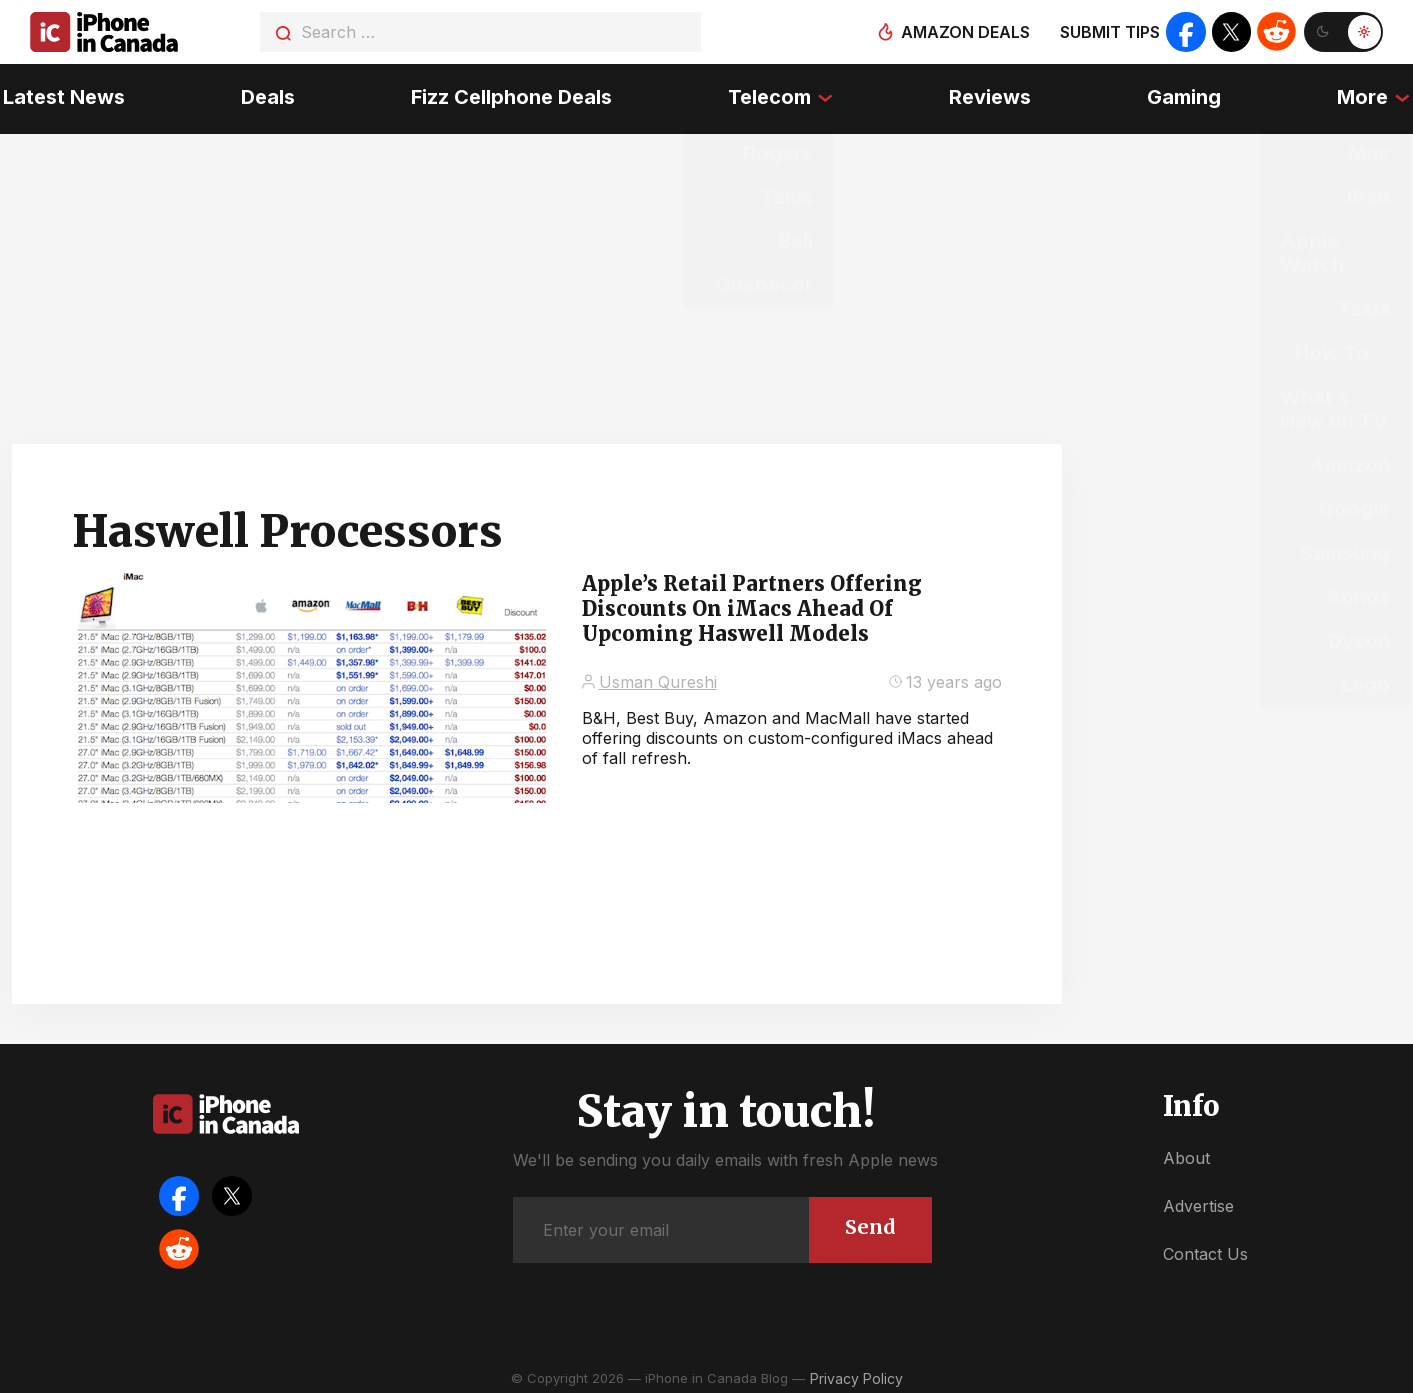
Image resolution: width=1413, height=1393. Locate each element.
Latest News (61, 95)
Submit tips (1109, 32)
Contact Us (1205, 1249)
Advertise (1198, 1200)
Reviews (991, 95)
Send (870, 1220)
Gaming (1186, 95)
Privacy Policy (856, 1372)
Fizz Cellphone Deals (510, 95)
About (1186, 1152)
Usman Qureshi (658, 676)
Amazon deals (964, 32)
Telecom (769, 95)
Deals (266, 95)
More (1365, 95)
